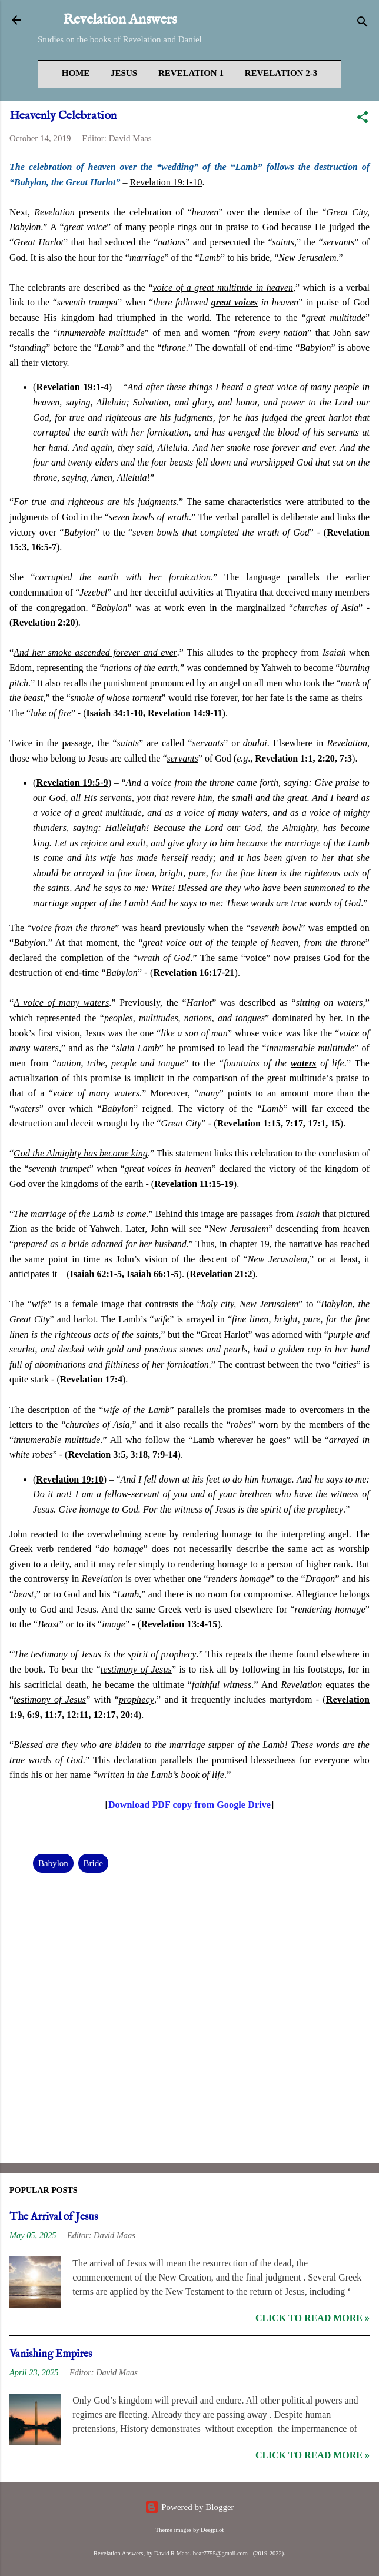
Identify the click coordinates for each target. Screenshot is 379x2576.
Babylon (53, 1863)
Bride (93, 1863)
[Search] (362, 24)
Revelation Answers (120, 20)
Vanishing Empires (50, 2354)
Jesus (124, 73)
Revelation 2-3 (281, 73)
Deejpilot (212, 2530)
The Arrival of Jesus (53, 2217)
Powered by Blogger (189, 2507)
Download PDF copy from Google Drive (189, 1805)
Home (76, 73)
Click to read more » (312, 2318)
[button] (362, 119)
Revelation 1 (191, 73)
